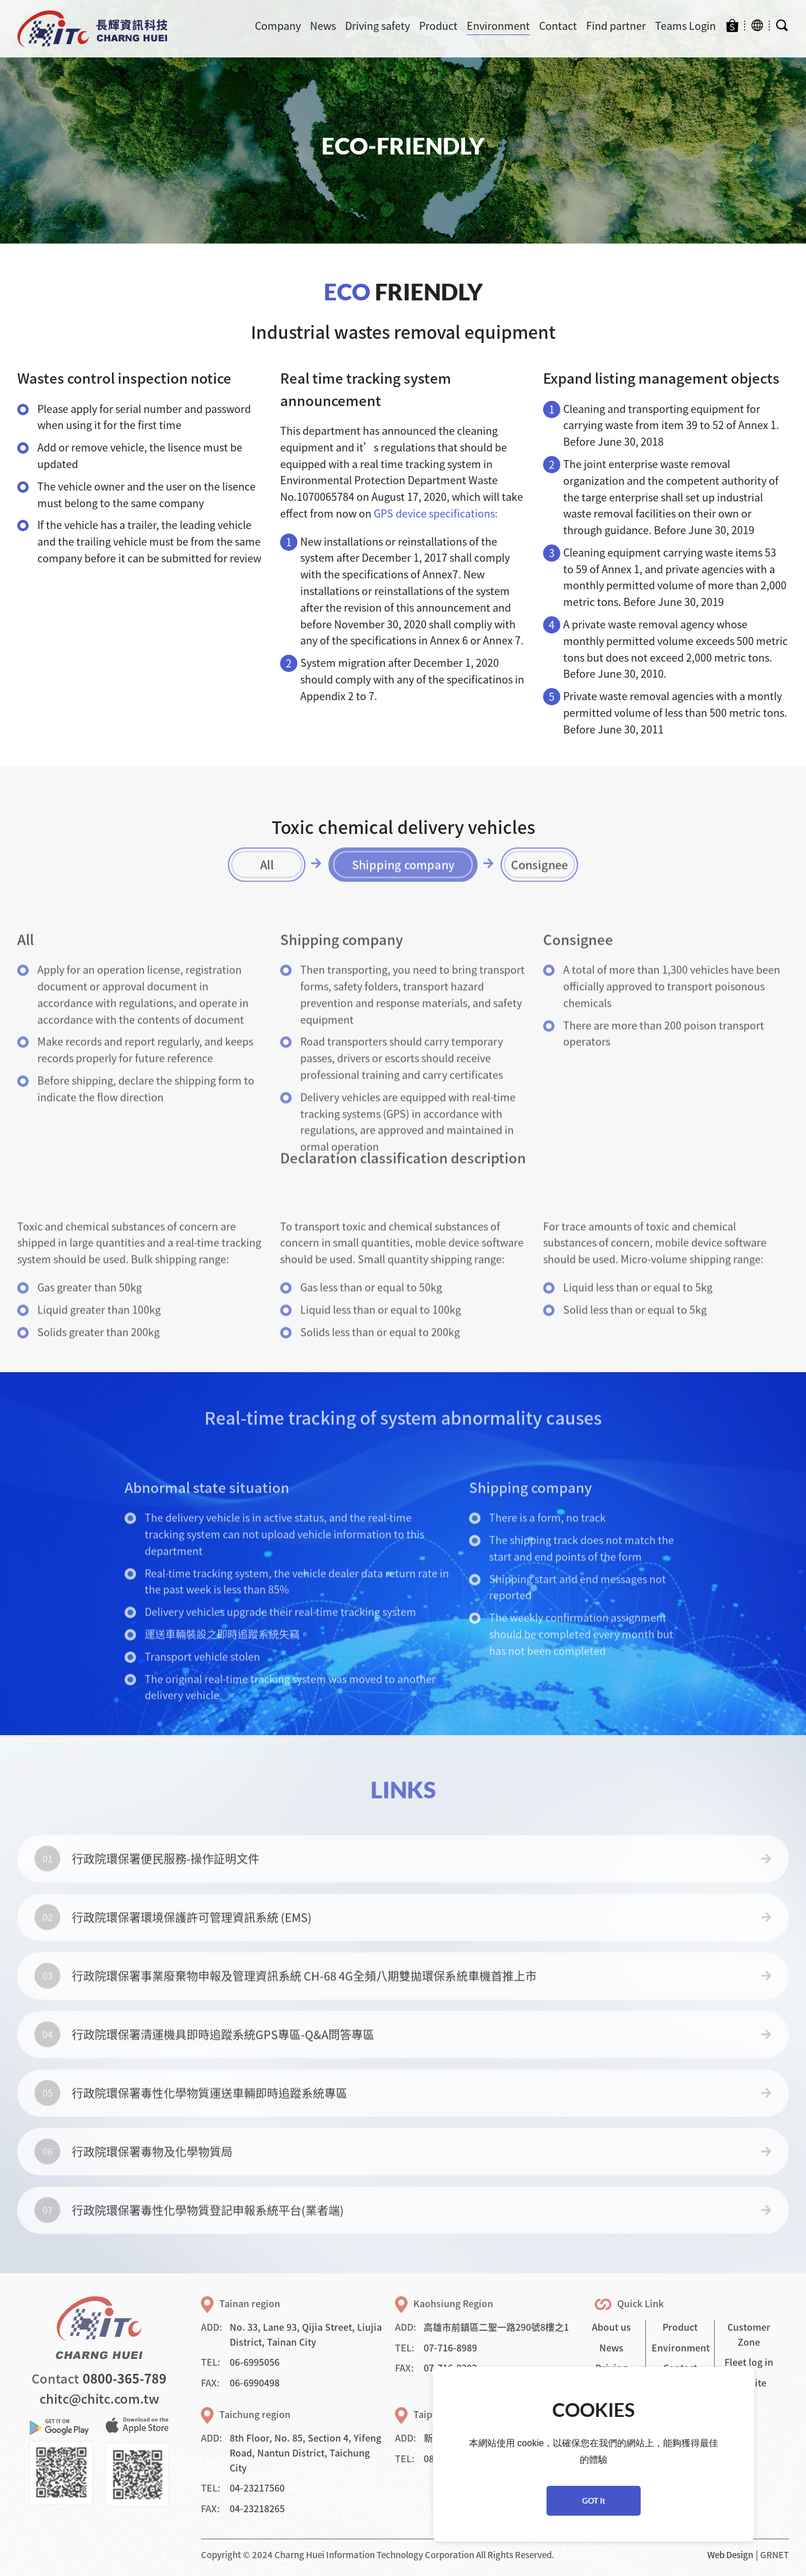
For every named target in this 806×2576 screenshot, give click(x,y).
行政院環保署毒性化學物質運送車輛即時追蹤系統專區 (209, 2118)
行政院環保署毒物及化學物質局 (152, 2176)
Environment (498, 25)
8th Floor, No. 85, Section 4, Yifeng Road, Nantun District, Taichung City (305, 2452)
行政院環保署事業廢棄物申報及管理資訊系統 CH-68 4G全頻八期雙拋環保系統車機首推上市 (304, 2000)
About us (611, 2327)
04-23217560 (257, 2487)
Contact (558, 25)
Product (438, 25)
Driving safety (377, 25)
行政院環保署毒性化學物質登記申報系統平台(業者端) (208, 2235)
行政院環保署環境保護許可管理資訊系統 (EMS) (192, 1942)
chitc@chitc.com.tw (99, 2398)
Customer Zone (748, 2334)
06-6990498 (255, 2382)
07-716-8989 (450, 2347)
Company (278, 25)
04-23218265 (257, 2508)
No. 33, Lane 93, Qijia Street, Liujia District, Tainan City (306, 2334)
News (323, 25)
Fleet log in (748, 2362)
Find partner (616, 25)
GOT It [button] (593, 2500)
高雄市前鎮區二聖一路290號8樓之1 (496, 2327)
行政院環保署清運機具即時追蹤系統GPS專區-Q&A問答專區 (223, 2059)
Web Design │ (733, 2554)
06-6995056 (255, 2362)
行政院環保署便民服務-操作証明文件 (165, 1883)
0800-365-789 (124, 2378)
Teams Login (685, 25)
